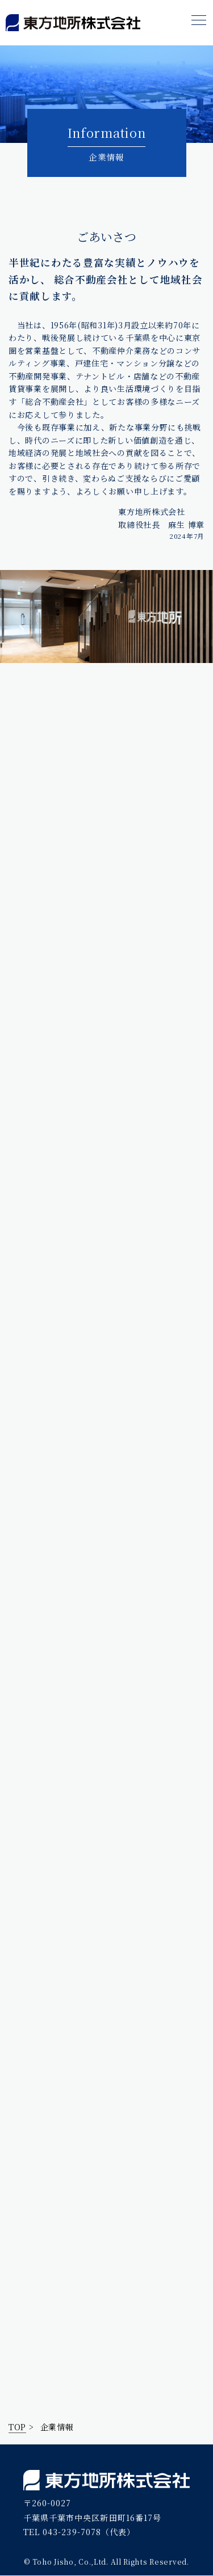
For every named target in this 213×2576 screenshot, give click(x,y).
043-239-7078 (72, 2532)
